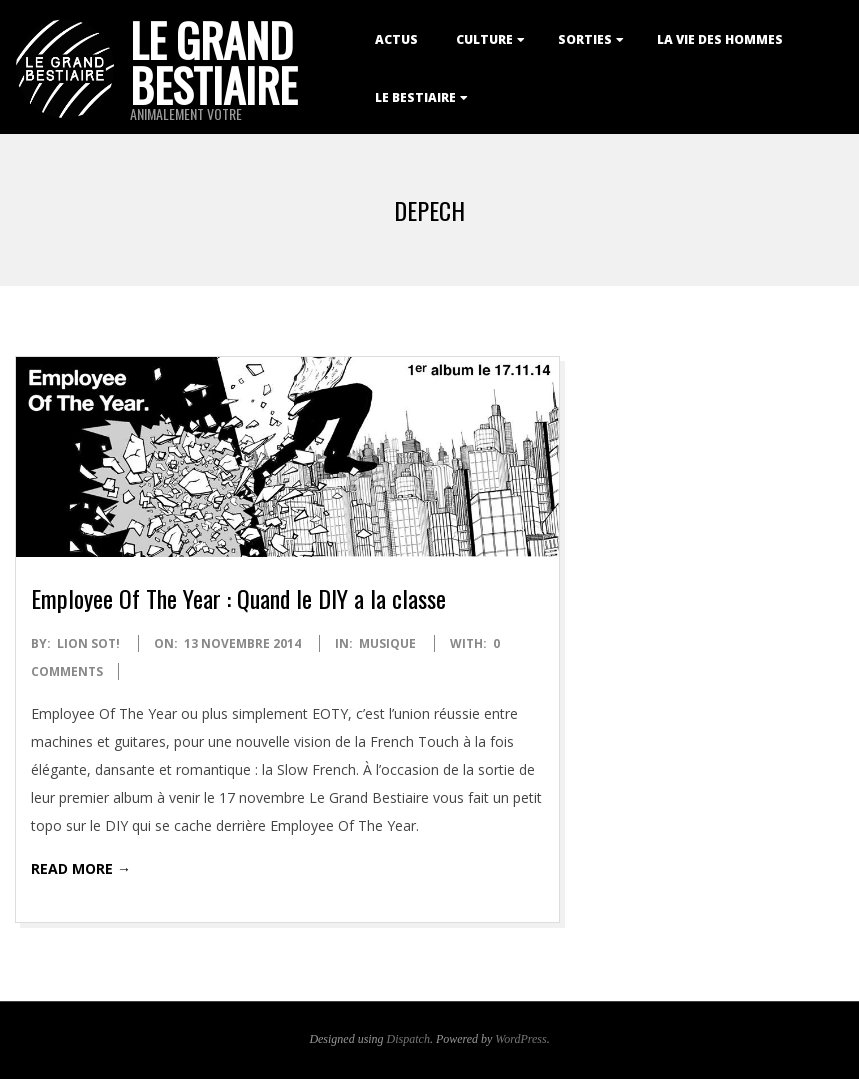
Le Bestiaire (415, 97)
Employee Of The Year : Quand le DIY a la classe (238, 598)
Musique (387, 643)
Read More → (81, 868)
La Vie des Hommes (720, 39)
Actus (396, 39)
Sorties (585, 39)
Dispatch (408, 1039)
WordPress (520, 1039)
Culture (484, 39)
